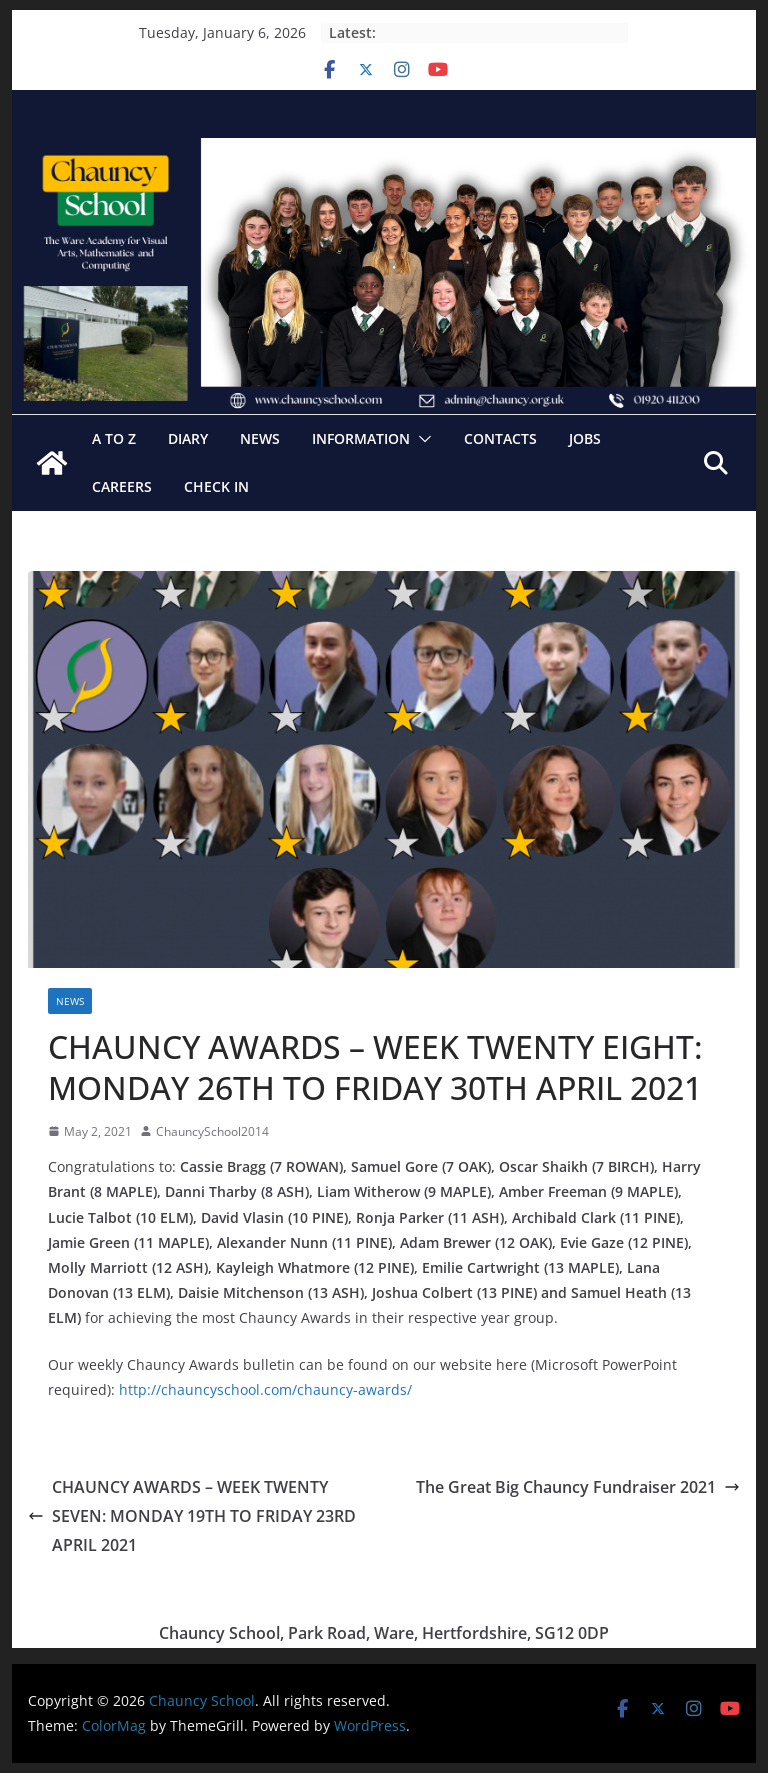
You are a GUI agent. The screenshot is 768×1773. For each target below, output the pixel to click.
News (260, 438)
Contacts (500, 438)
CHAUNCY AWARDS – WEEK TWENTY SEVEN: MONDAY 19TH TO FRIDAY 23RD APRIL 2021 (192, 1516)
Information (361, 438)
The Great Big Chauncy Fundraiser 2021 (578, 1487)
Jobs (585, 438)
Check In (216, 486)
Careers (122, 486)
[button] (421, 439)
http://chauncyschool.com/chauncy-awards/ (265, 1389)
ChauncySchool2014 (212, 1131)
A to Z (114, 438)
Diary (188, 438)
